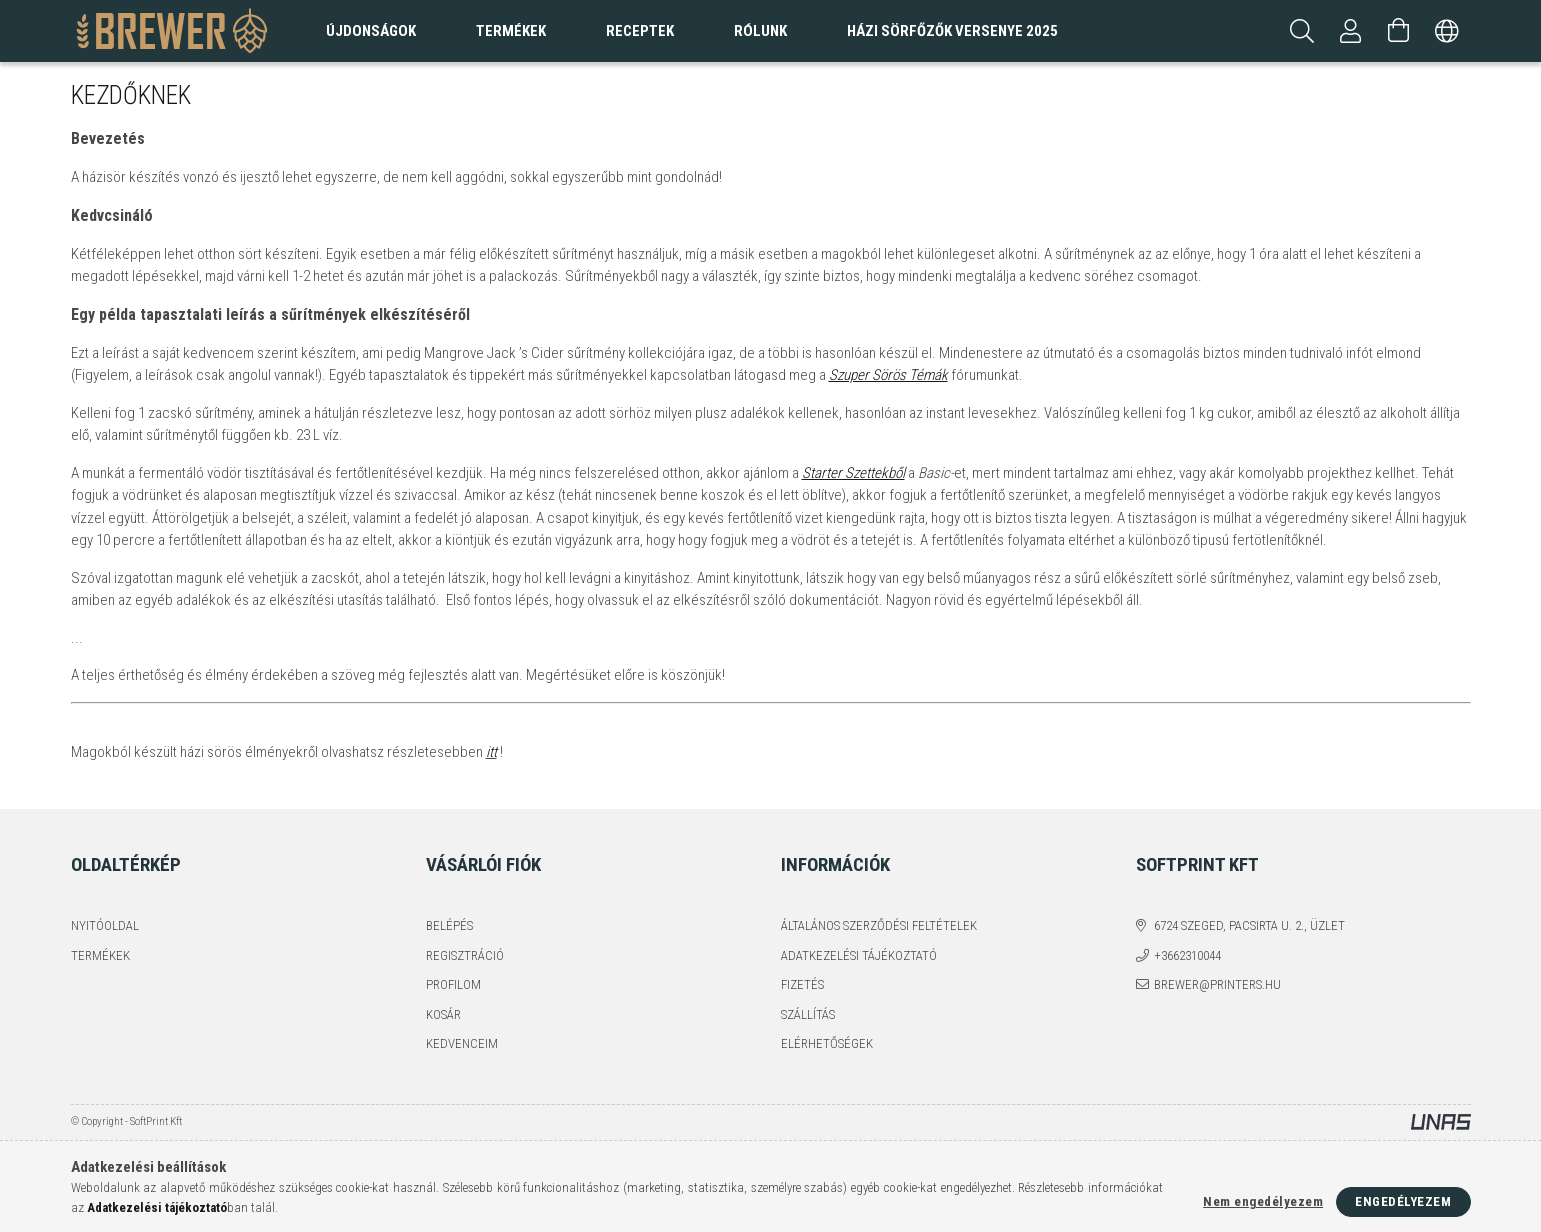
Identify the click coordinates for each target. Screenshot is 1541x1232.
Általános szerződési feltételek (879, 925)
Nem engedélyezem (1263, 1201)
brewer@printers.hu (1217, 984)
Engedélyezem (1403, 1201)
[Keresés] (1303, 31)
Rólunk (760, 31)
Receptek (640, 31)
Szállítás (808, 1014)
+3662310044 (1187, 955)
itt (491, 752)
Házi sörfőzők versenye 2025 (952, 31)
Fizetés (802, 984)
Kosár (443, 1014)
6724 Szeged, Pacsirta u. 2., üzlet (1249, 925)
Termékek (100, 955)
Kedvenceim (462, 1043)
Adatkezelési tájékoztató (859, 955)
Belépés (449, 925)
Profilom (453, 984)
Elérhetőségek (827, 1043)
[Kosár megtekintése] (1399, 31)
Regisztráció (465, 955)
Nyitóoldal (105, 925)
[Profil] (1351, 31)
